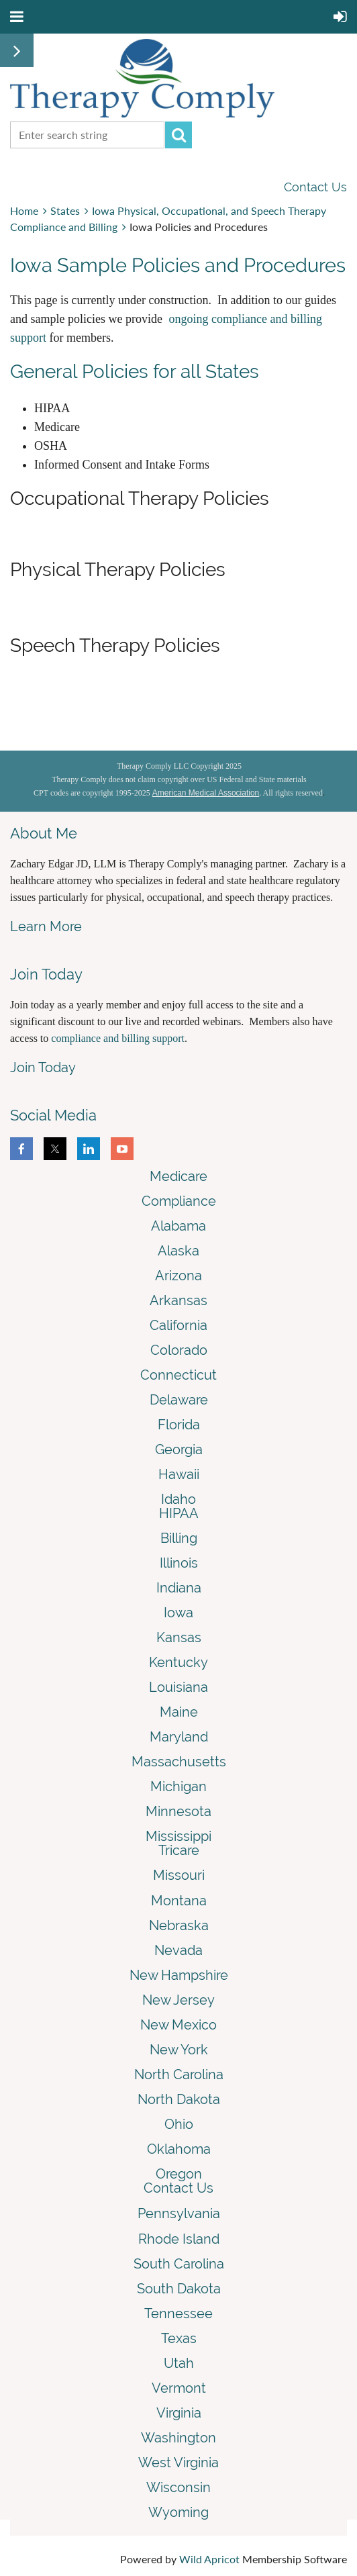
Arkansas (178, 1300)
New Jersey (178, 2000)
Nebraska (179, 1925)
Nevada (178, 1950)
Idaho (178, 1499)
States (65, 210)
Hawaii (178, 1474)
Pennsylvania (179, 2213)
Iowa (178, 1613)
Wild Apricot (209, 2559)
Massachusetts (179, 1762)
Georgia (179, 1449)
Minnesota (178, 1811)
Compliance (179, 1201)
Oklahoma (179, 2149)
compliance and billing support (118, 1038)
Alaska (178, 1251)
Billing (178, 1538)
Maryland (179, 1737)
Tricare (178, 1850)
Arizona (178, 1276)
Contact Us (315, 187)
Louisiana (178, 1687)
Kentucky (178, 1662)
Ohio (178, 2124)
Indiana (178, 1588)
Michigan (178, 1786)
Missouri (179, 1875)
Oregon (179, 2174)
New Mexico (178, 2025)
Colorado (178, 1350)
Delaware (179, 1400)
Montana (179, 1901)
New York (179, 2050)
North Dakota (179, 2099)
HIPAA (179, 1513)
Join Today (43, 1067)
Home (24, 210)
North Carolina (178, 2074)
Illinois (179, 1563)
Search (178, 135)
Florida (179, 1425)
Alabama (178, 1226)
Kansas (178, 1637)
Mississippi (178, 1836)
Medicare (178, 1176)
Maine (179, 1712)
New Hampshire (179, 1975)
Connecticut (178, 1375)
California (178, 1325)
